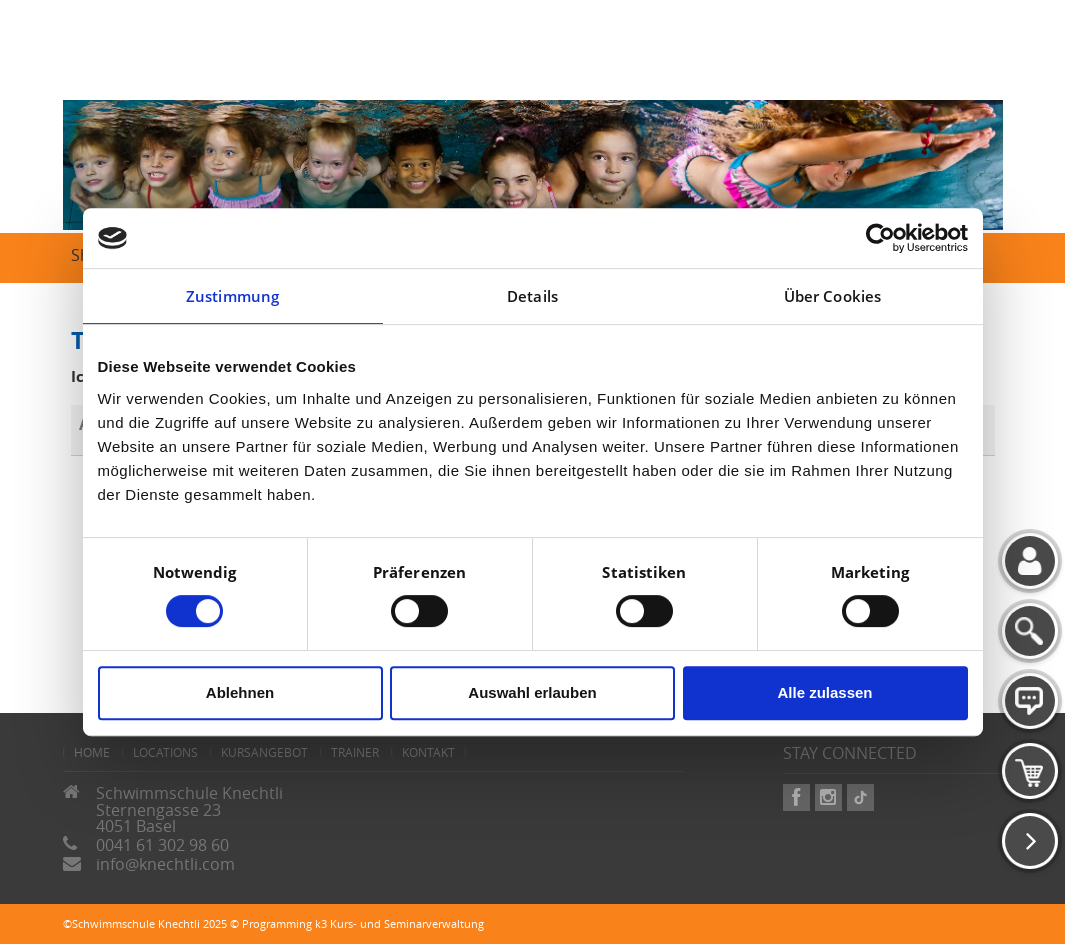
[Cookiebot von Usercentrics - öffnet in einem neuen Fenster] (880, 238)
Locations (165, 752)
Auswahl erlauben (532, 692)
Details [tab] (532, 296)
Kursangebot (264, 752)
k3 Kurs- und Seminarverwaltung (399, 923)
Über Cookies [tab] (832, 296)
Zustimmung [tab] (232, 296)
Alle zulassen (824, 692)
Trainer (355, 752)
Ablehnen (240, 692)
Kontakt (428, 752)
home (92, 752)
